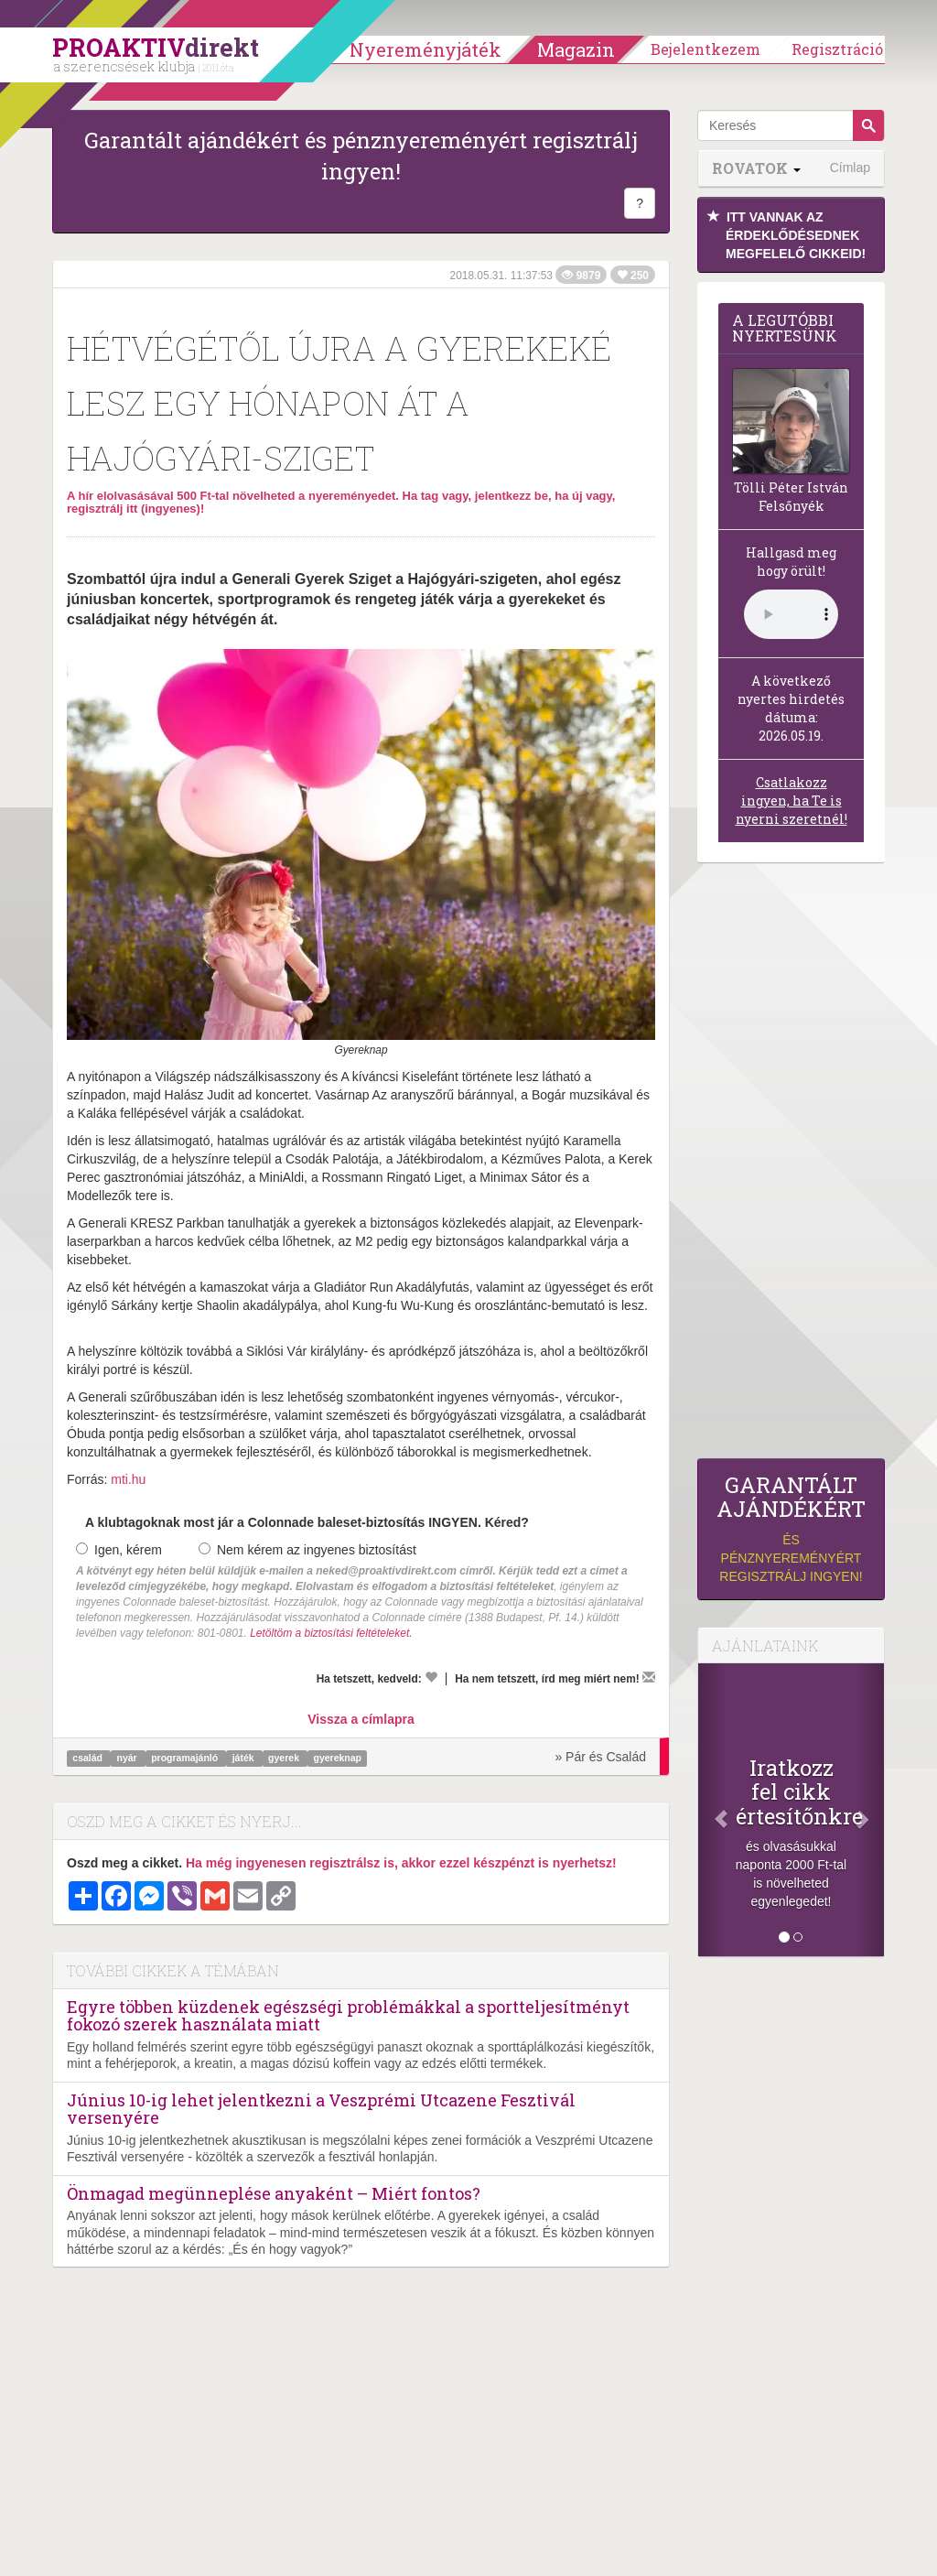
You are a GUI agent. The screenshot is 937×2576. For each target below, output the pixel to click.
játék (244, 1757)
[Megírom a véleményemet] (648, 1677)
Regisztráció (837, 49)
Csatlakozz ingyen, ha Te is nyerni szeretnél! (791, 801)
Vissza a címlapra (360, 1719)
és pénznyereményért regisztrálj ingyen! (791, 1528)
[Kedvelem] (431, 1677)
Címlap (850, 167)
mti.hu (128, 1479)
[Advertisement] (791, 1165)
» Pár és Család (600, 1756)
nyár (128, 1757)
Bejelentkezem (705, 49)
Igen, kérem (119, 1549)
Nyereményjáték (425, 49)
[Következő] (870, 1809)
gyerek (285, 1757)
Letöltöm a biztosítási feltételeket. (331, 1633)
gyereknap (337, 1757)
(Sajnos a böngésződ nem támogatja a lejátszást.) (791, 614)
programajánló (186, 1757)
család (88, 1757)
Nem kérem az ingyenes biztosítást (307, 1549)
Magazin (576, 49)
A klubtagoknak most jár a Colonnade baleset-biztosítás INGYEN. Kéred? (307, 1522)
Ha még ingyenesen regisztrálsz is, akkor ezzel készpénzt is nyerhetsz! (401, 1863)
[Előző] (712, 1809)
